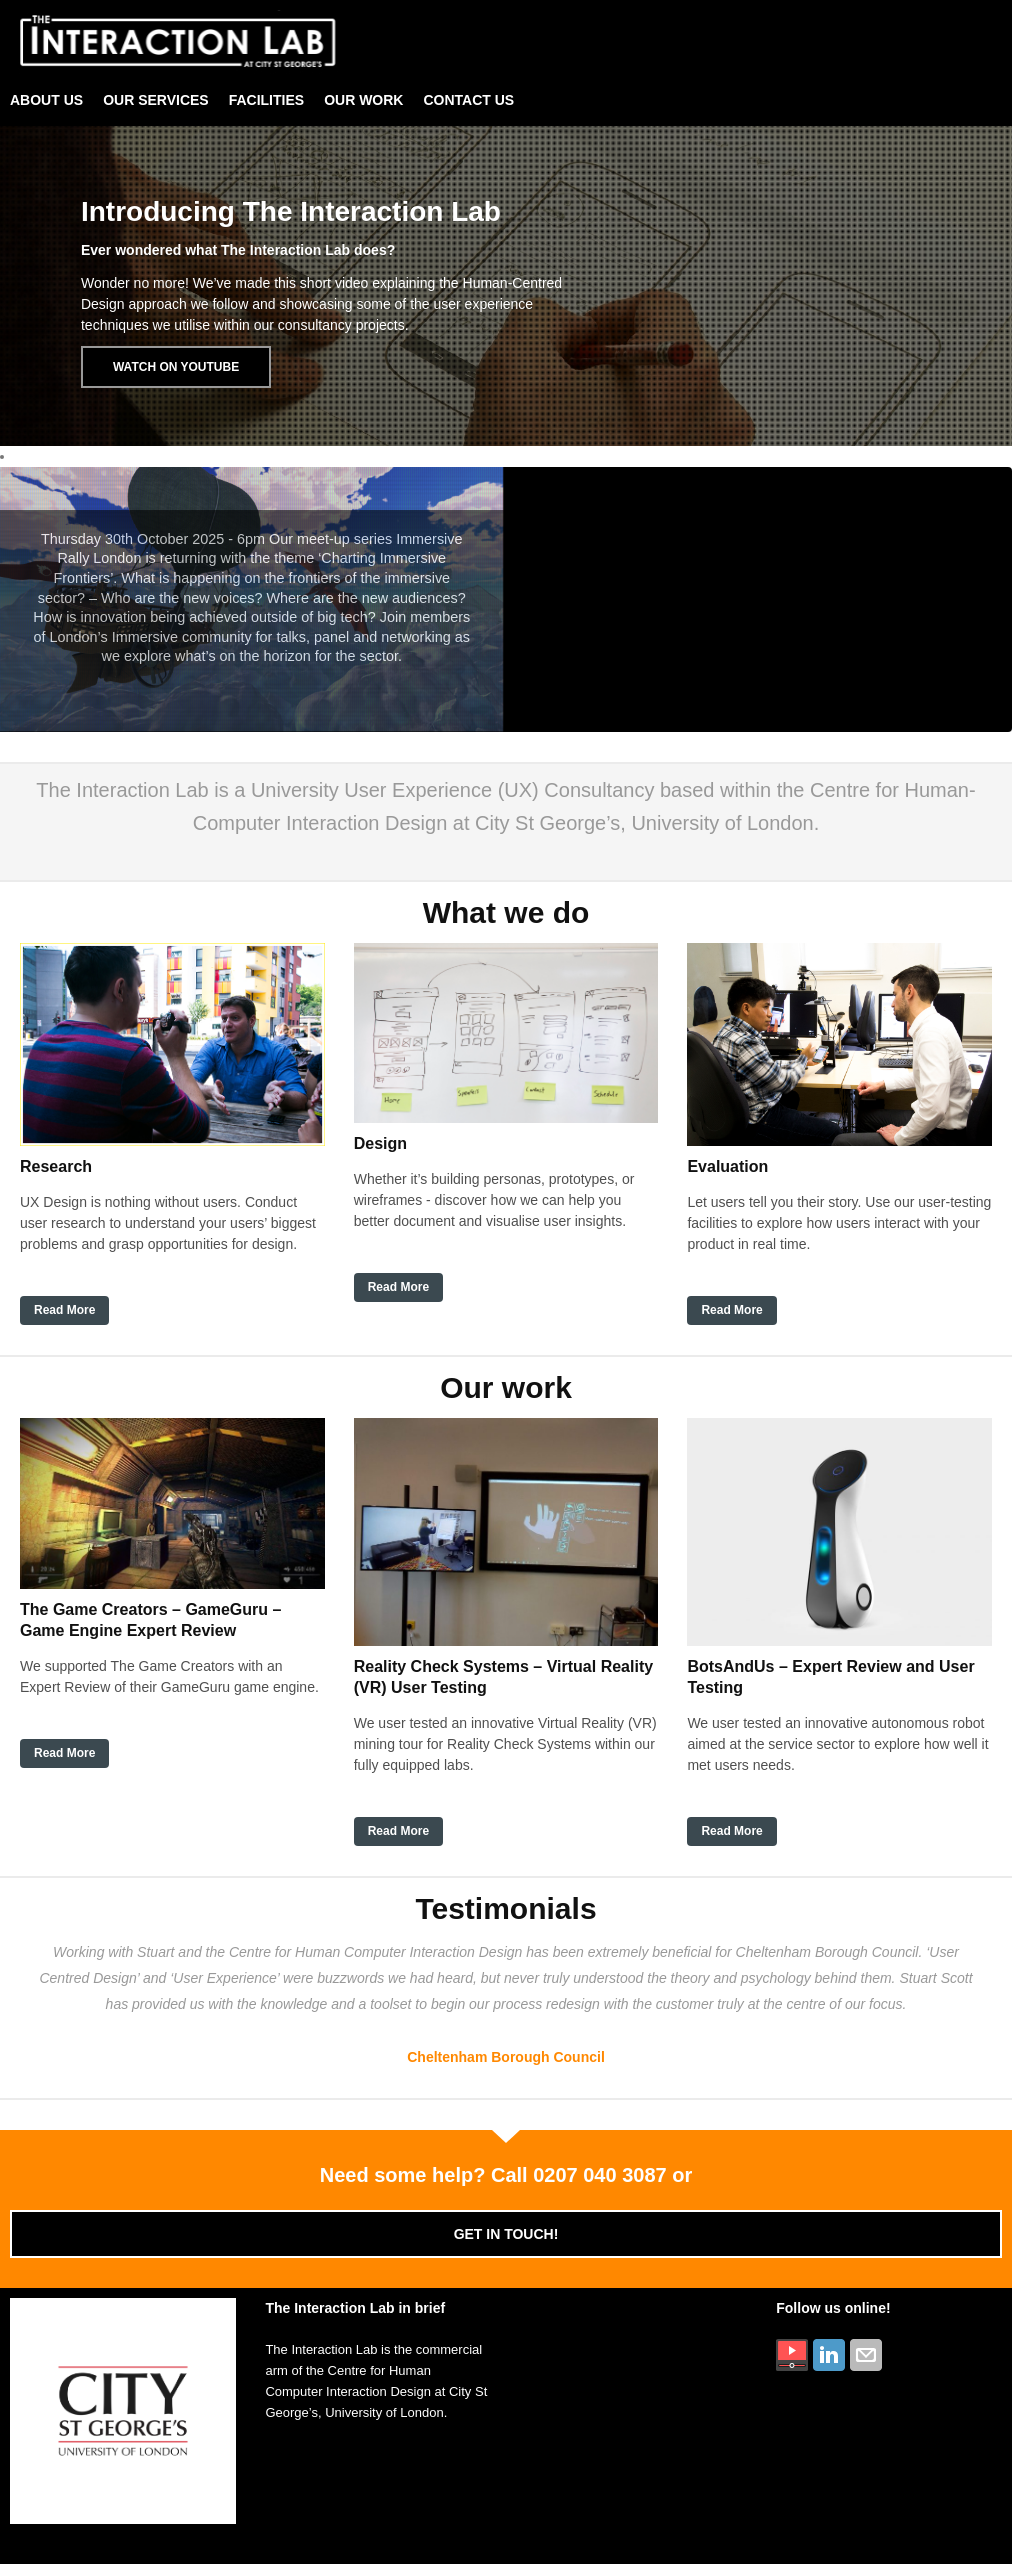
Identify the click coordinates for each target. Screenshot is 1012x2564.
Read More (64, 1310)
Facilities (266, 100)
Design (380, 1143)
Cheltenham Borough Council (506, 2057)
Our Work (363, 100)
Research (56, 1166)
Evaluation (727, 1166)
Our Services (156, 100)
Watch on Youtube (176, 367)
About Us (46, 100)
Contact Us (468, 100)
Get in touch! (506, 2234)
